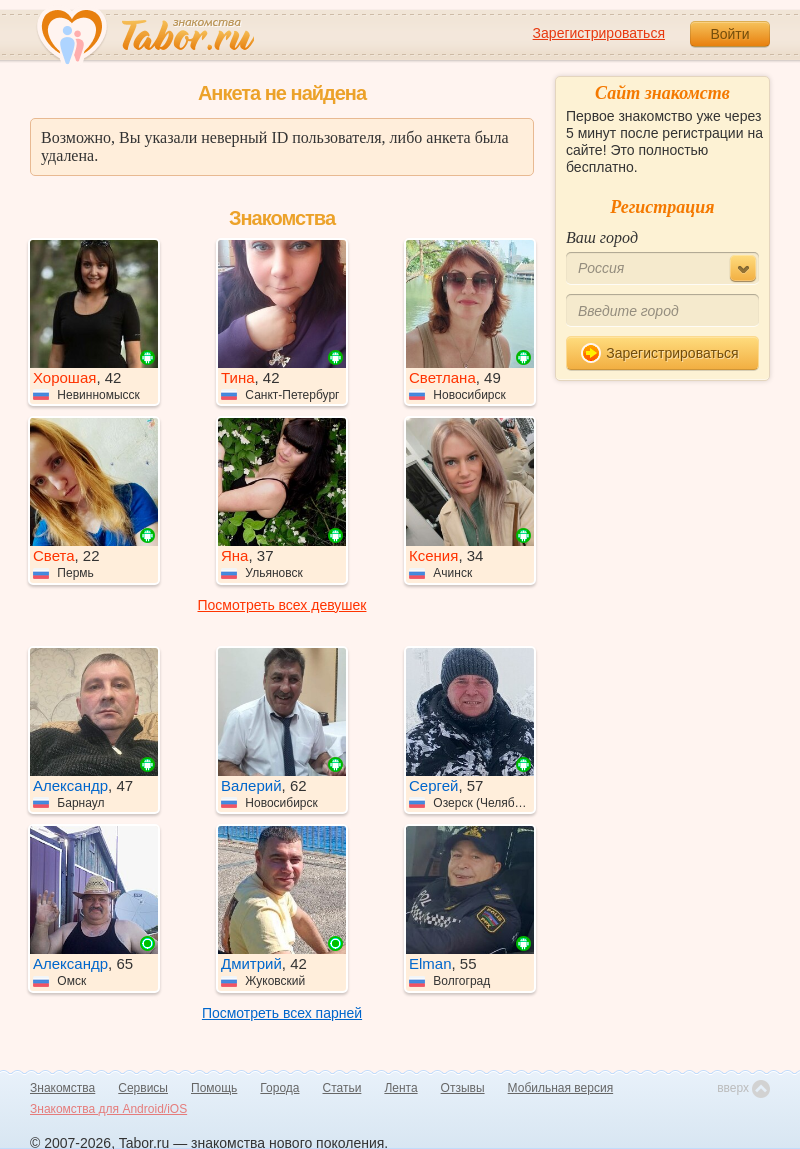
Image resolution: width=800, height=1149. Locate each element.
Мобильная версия (561, 1088)
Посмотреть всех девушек (282, 605)
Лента (400, 1088)
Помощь (214, 1088)
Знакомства (62, 1088)
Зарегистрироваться (599, 33)
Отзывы (463, 1088)
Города (279, 1088)
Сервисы (143, 1088)
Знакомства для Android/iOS (108, 1109)
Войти (729, 34)
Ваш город (602, 237)
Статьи (342, 1088)
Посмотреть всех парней (282, 1013)
